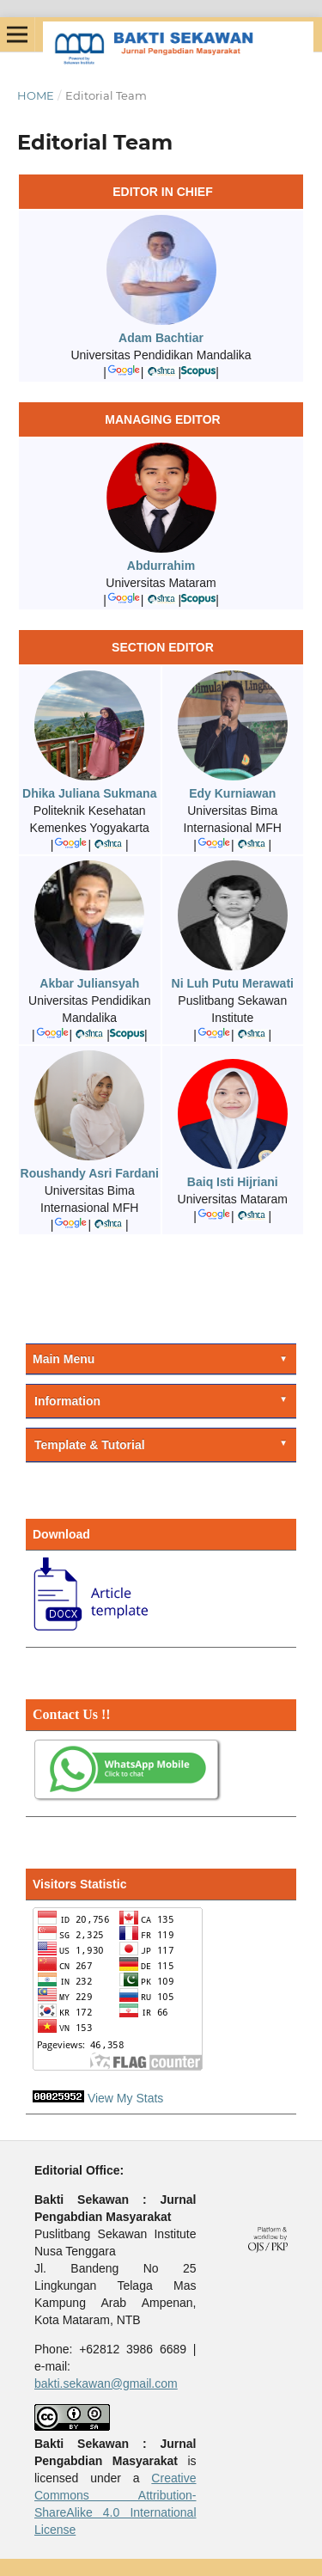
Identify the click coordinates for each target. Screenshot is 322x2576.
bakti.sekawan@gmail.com (106, 2383)
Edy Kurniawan (232, 793)
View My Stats (125, 2098)
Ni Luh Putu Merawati (233, 983)
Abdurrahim (161, 565)
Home (35, 95)
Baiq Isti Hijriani (232, 1182)
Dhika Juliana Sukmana (89, 793)
